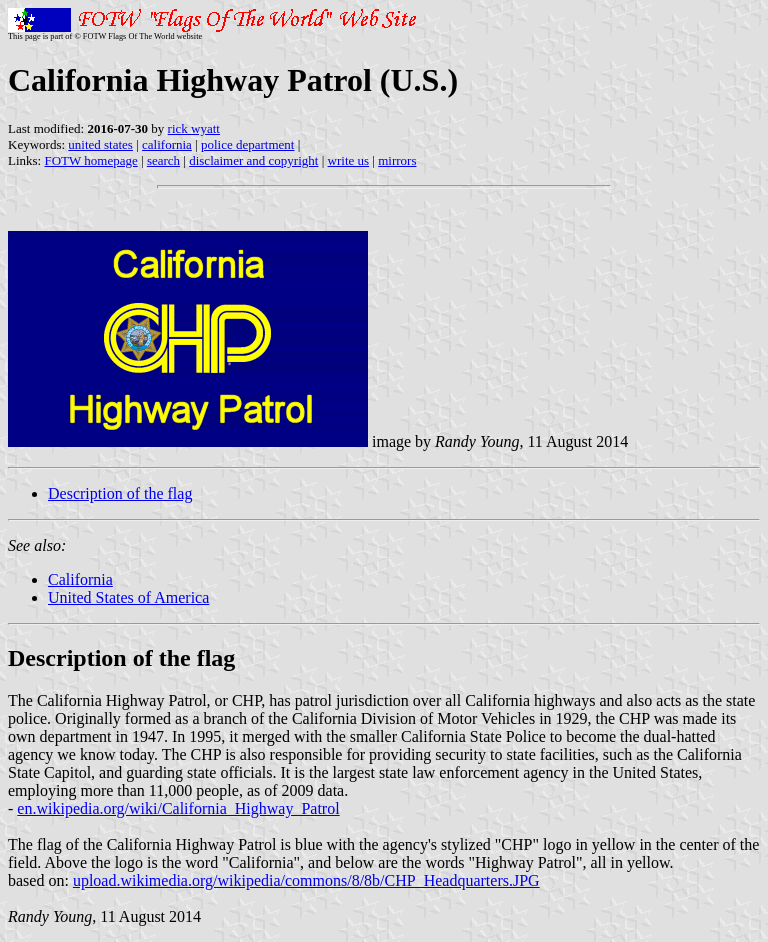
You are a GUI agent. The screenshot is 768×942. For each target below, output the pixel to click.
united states (100, 144)
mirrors (397, 160)
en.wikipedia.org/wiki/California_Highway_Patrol (178, 808)
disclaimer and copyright (253, 160)
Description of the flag (120, 493)
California (80, 579)
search (163, 160)
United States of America (128, 597)
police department (248, 144)
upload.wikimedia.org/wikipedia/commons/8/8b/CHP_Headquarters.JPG (306, 880)
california (167, 144)
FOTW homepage (90, 160)
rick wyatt (194, 128)
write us (349, 160)
